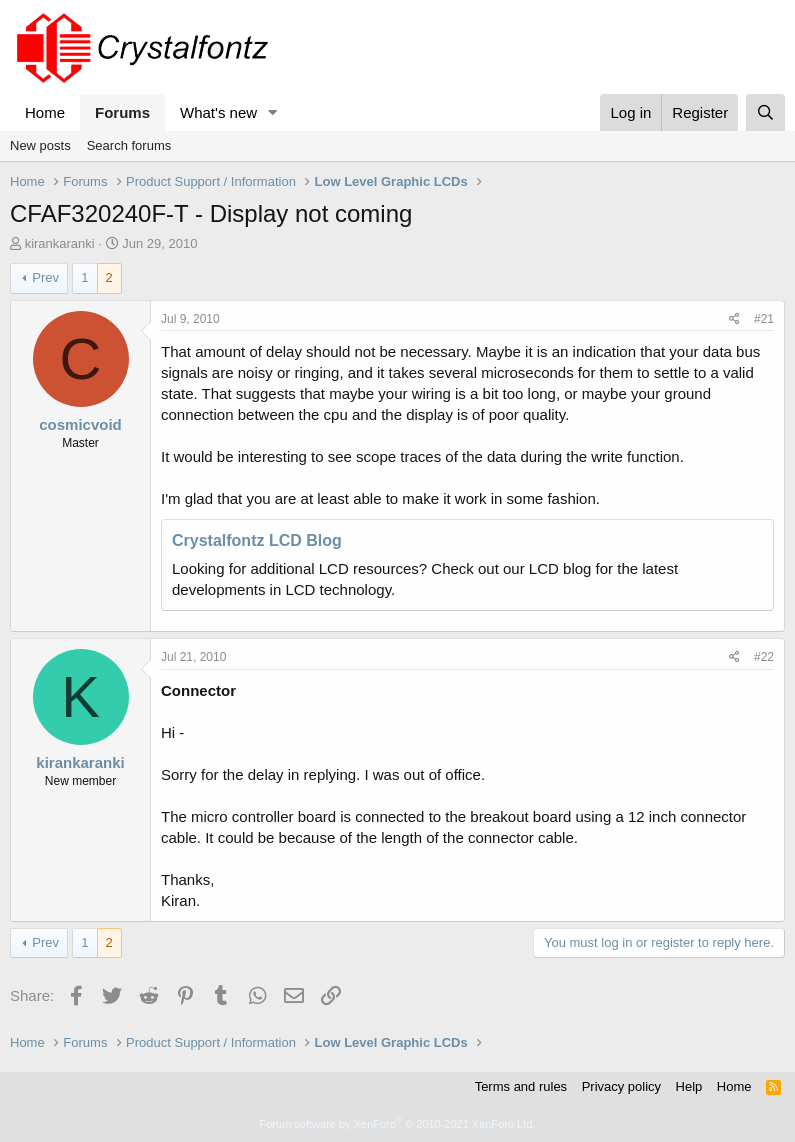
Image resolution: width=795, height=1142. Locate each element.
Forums (122, 112)
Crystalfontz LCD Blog (257, 540)
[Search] (765, 112)
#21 (764, 319)
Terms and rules (521, 1086)
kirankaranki (60, 243)
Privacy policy (621, 1086)
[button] (273, 112)
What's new (218, 112)
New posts (40, 145)
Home (45, 112)
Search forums (129, 145)
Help (689, 1086)
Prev (45, 277)
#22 (764, 657)
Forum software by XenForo (398, 1124)
